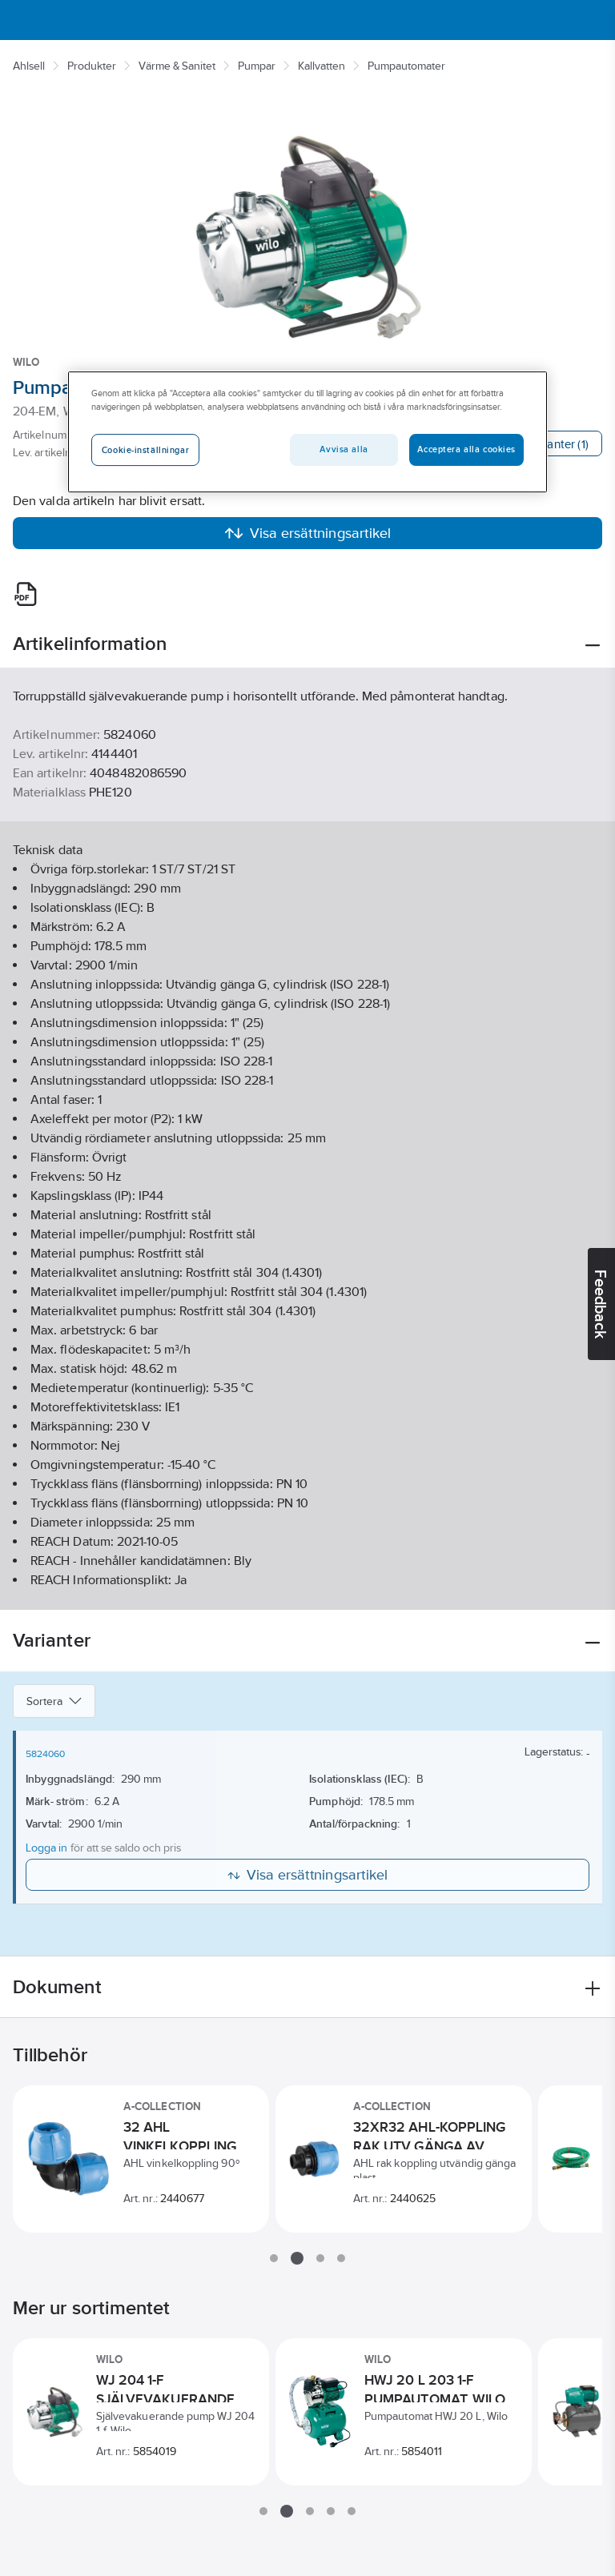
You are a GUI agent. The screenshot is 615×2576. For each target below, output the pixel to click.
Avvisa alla (344, 449)
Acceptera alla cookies (466, 449)
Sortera (54, 1701)
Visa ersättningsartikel (308, 533)
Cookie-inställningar (145, 450)
